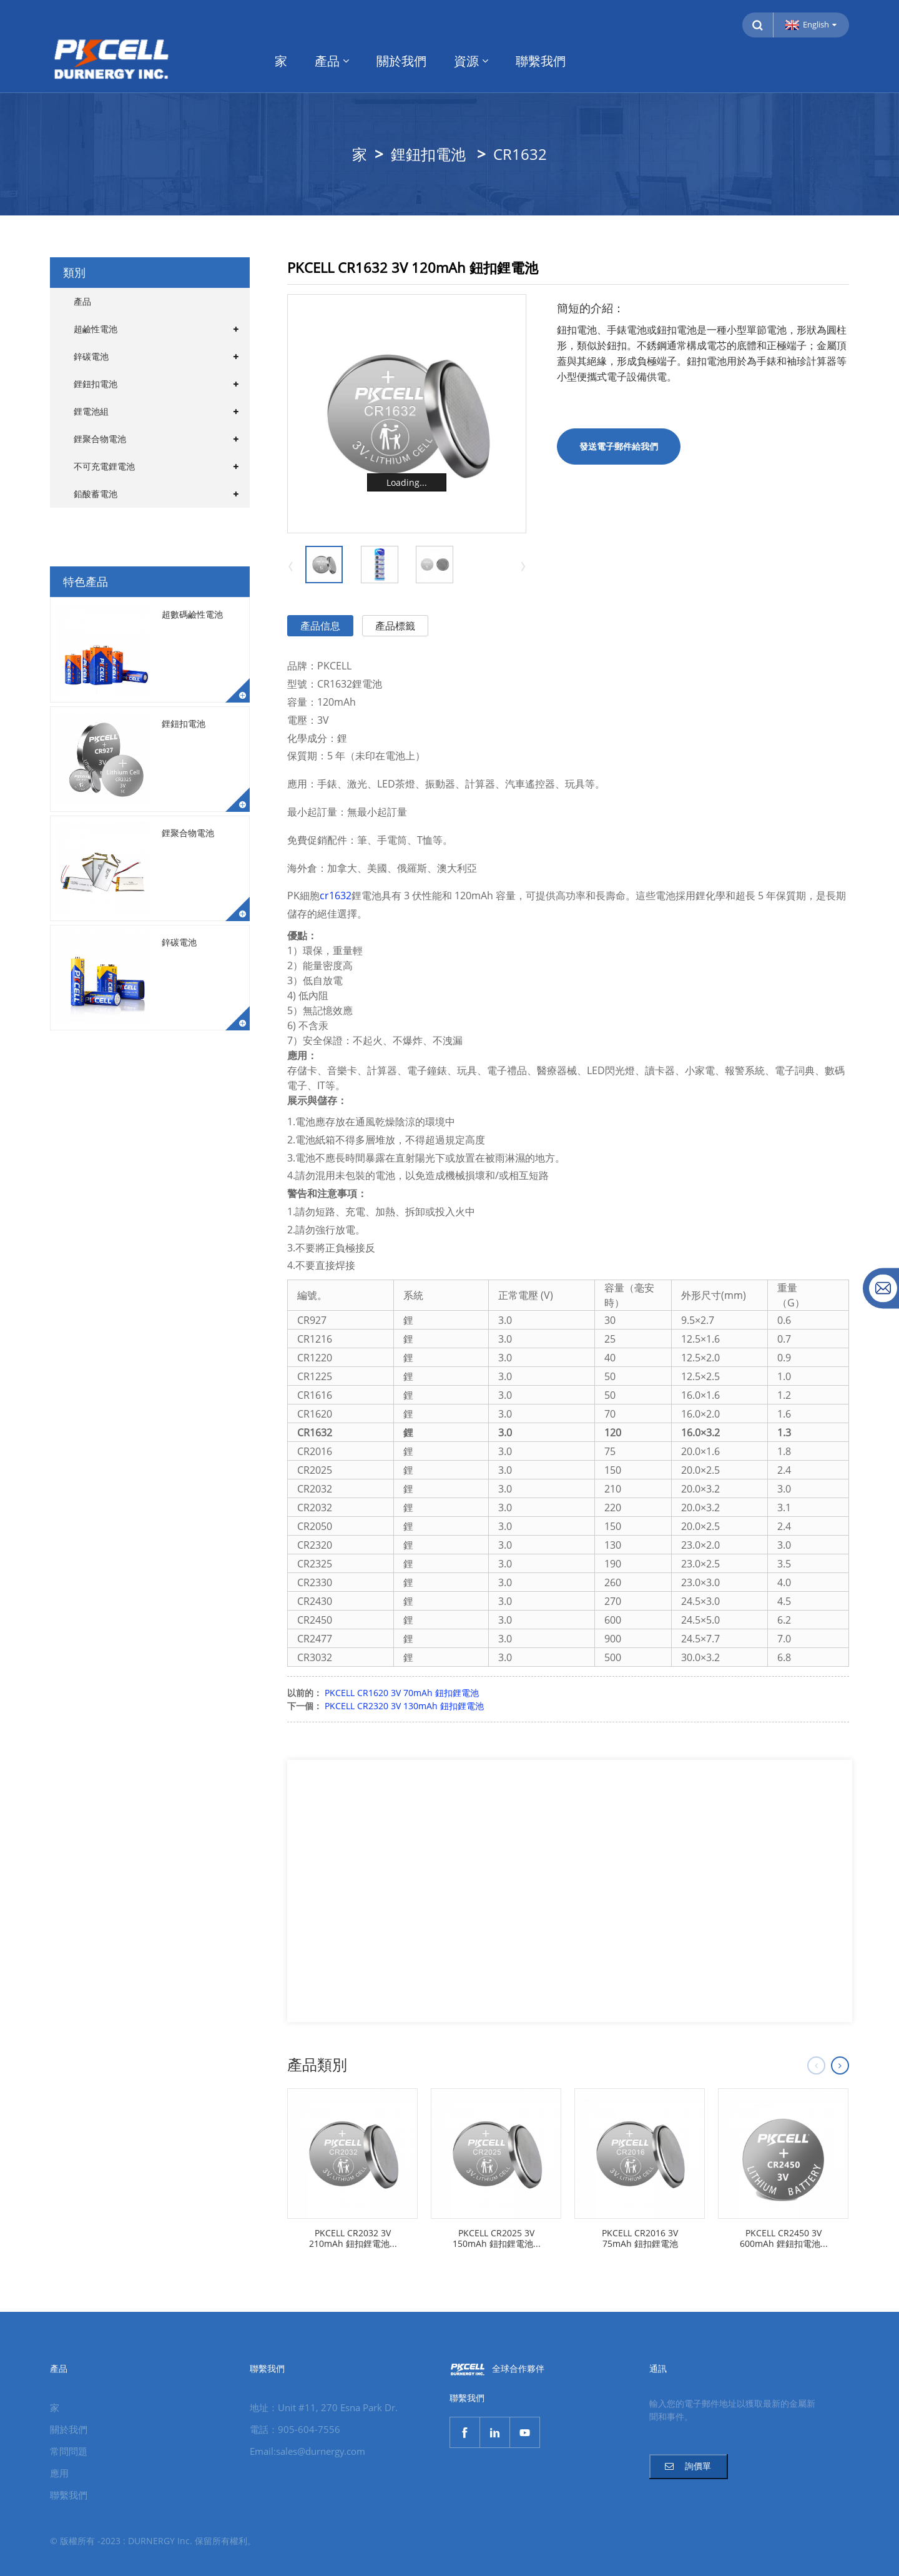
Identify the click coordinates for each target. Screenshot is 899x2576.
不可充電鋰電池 (104, 466)
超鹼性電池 (95, 329)
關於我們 (401, 60)
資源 (471, 60)
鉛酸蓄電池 (95, 494)
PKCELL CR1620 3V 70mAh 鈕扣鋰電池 (402, 1693)
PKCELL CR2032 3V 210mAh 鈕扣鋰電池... (353, 2238)
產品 (332, 60)
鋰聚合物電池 (100, 439)
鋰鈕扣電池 (428, 154)
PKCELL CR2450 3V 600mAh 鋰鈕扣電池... (784, 2238)
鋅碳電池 (91, 356)
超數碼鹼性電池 (192, 614)
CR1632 (520, 154)
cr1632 (335, 895)
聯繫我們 (541, 60)
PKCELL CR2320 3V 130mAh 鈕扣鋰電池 (404, 1706)
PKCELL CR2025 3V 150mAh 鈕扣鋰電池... (497, 2238)
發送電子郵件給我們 (618, 446)
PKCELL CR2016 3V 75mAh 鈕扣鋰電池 (640, 2238)
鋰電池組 (91, 411)
